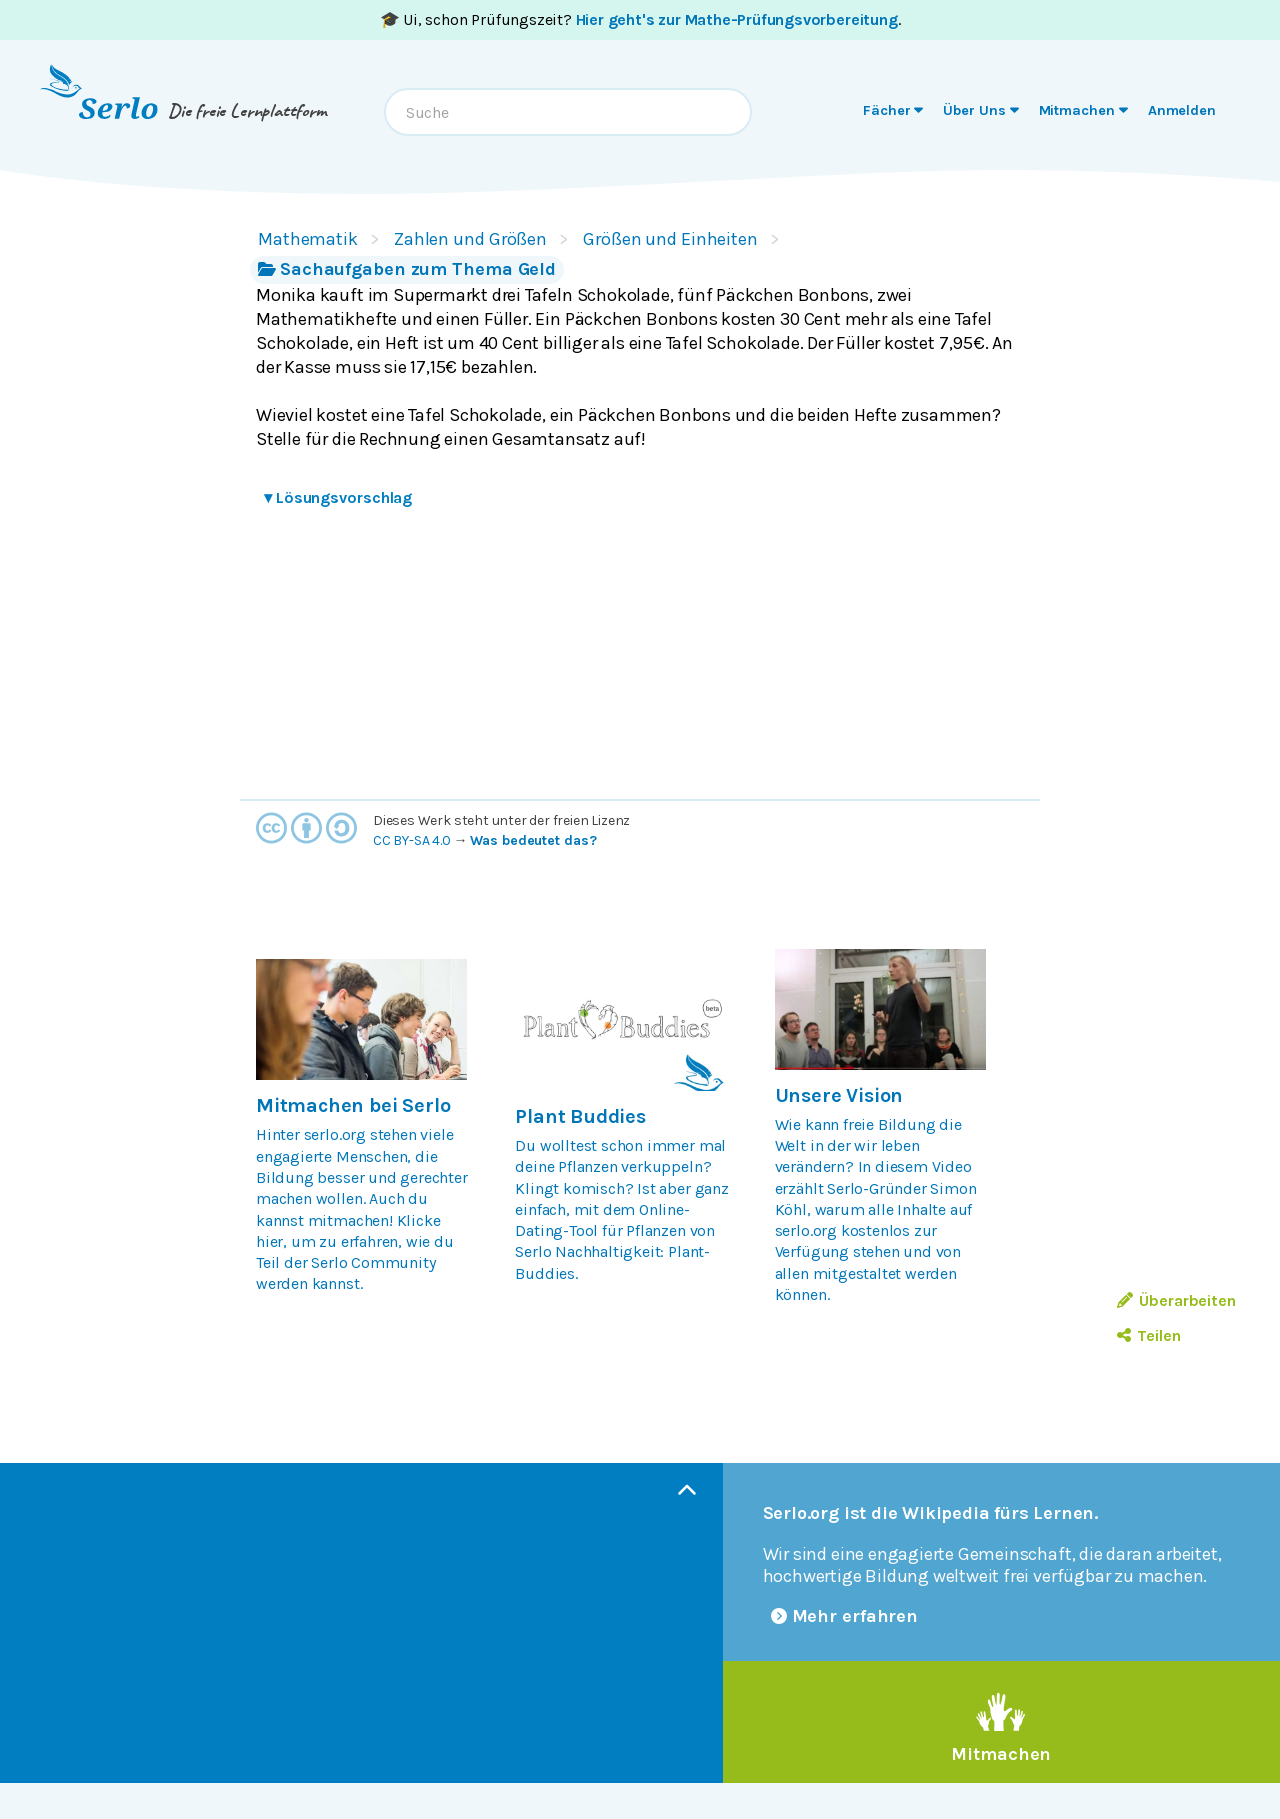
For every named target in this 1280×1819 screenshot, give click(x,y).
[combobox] (568, 112)
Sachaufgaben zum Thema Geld (407, 269)
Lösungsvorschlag (338, 497)
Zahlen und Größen (470, 239)
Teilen (1148, 1335)
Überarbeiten (1176, 1300)
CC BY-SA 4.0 (412, 840)
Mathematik (308, 239)
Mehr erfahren (845, 1616)
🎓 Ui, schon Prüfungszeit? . (640, 19)
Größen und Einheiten (670, 239)
